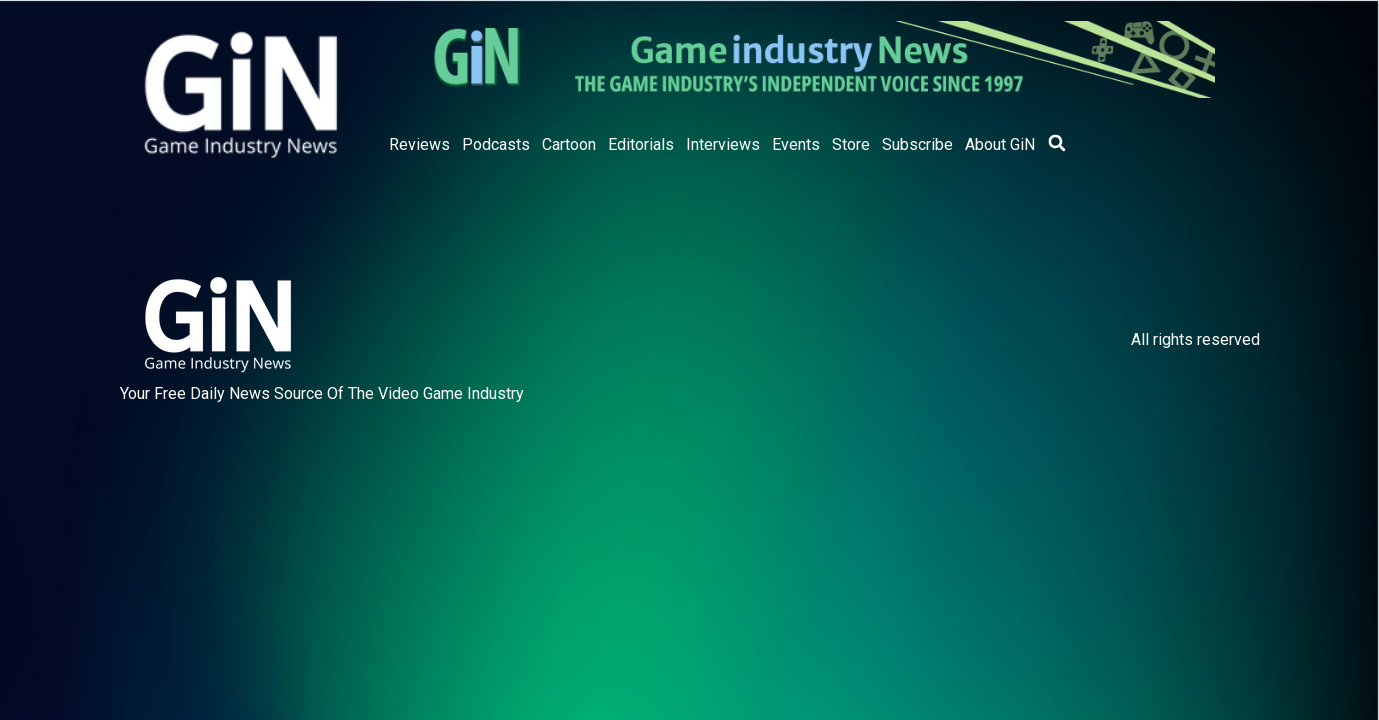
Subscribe (917, 144)
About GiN (1000, 144)
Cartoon (569, 144)
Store (851, 144)
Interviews (723, 144)
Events (796, 144)
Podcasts (496, 144)
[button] (1057, 143)
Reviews (419, 144)
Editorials (641, 144)
